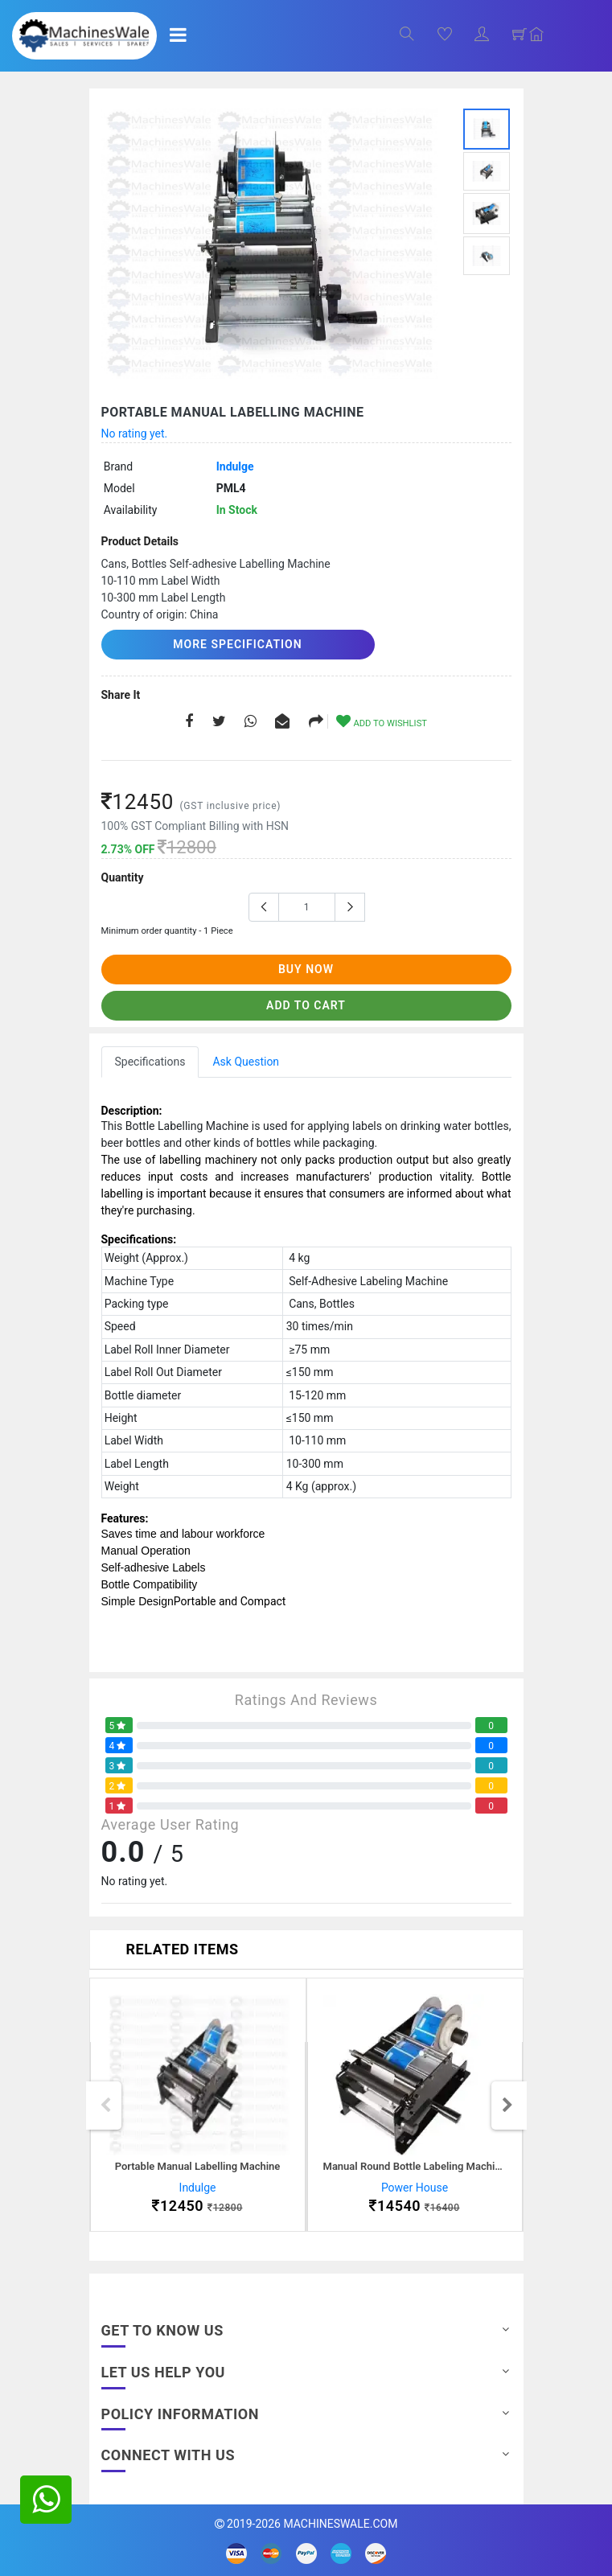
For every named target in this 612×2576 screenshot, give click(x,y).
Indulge (235, 466)
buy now (306, 969)
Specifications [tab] (150, 1061)
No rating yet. (134, 433)
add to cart (306, 1005)
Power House (414, 2187)
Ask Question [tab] (245, 1061)
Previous (105, 2105)
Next (507, 2105)
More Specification (237, 644)
